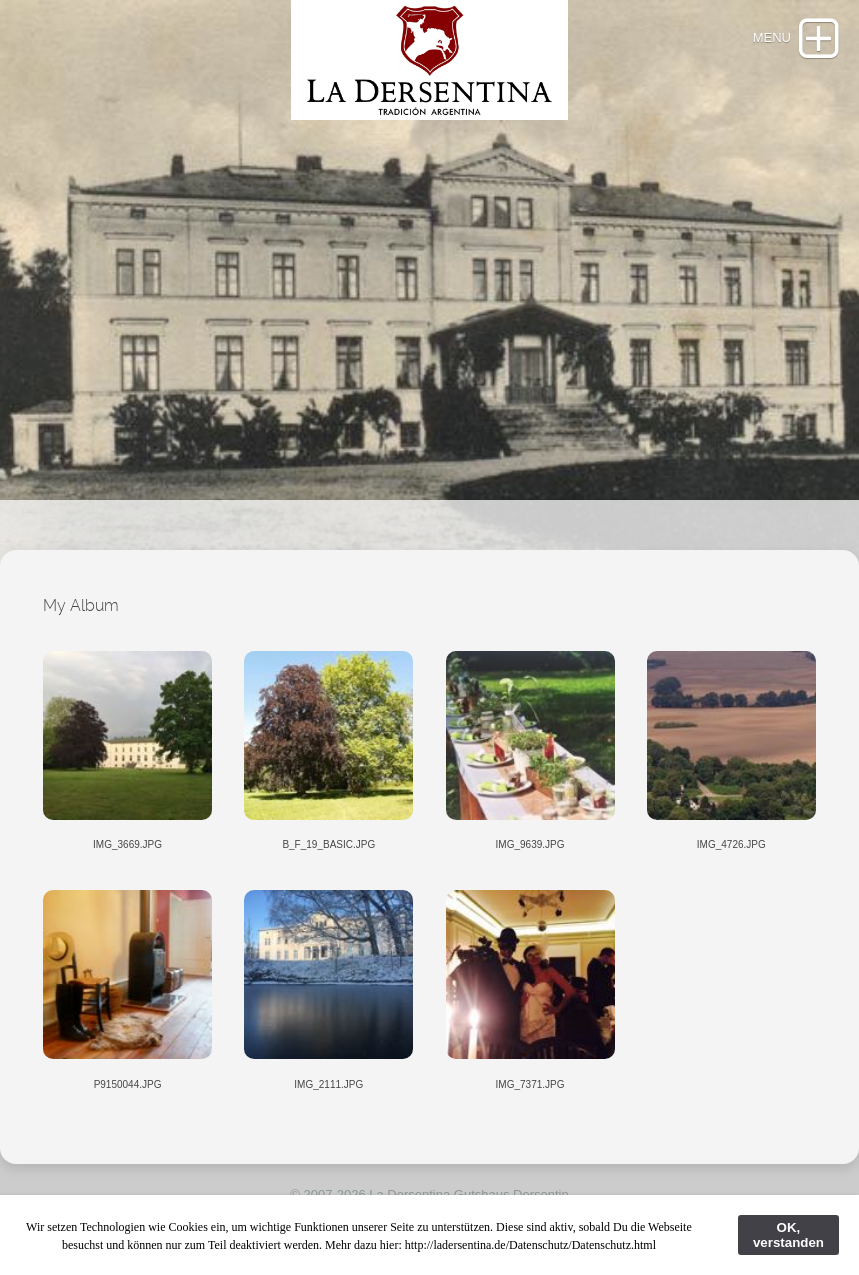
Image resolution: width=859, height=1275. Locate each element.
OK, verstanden (788, 1235)
